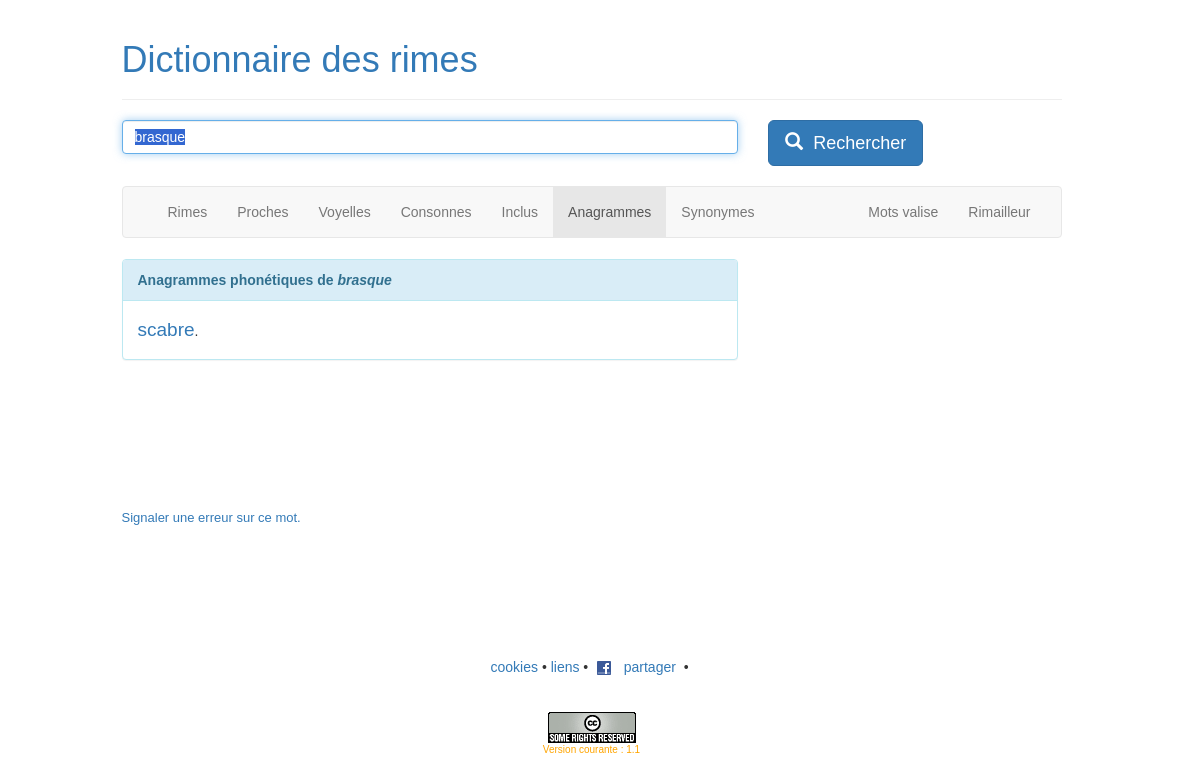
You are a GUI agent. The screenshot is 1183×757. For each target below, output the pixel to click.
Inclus (520, 212)
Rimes (188, 212)
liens (565, 667)
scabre (166, 329)
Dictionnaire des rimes (300, 59)
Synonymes (717, 212)
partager (636, 667)
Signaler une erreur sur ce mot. (211, 517)
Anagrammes (609, 212)
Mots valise (903, 212)
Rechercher (845, 142)
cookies (514, 667)
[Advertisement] (918, 384)
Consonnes (436, 212)
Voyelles (345, 212)
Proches (262, 212)
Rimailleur (999, 212)
